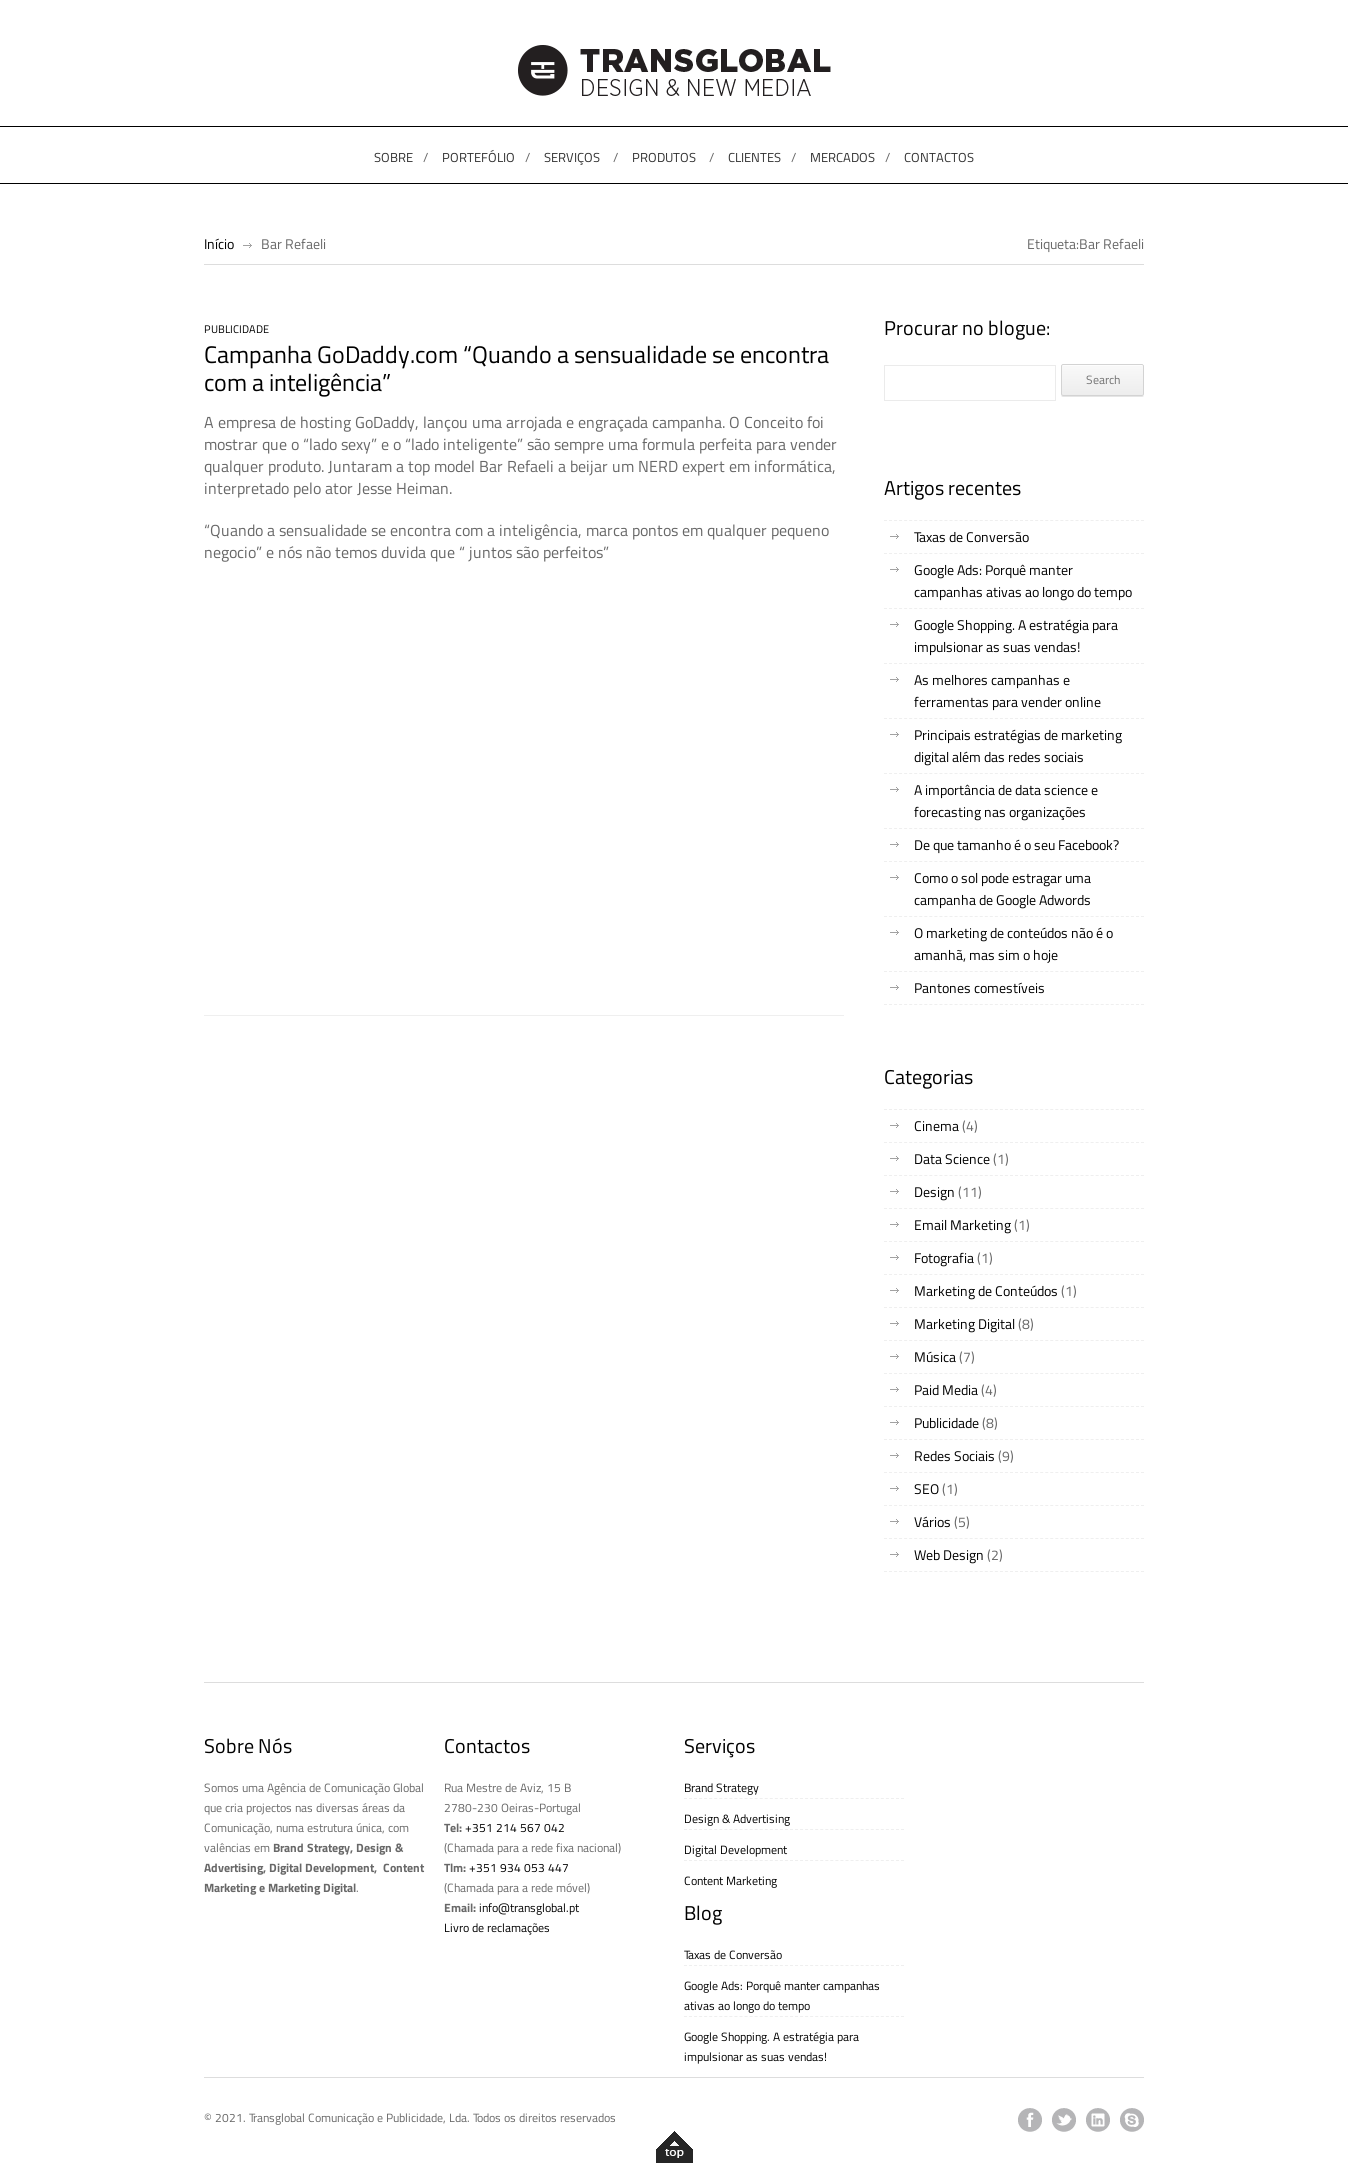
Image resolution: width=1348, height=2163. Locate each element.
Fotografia (944, 1257)
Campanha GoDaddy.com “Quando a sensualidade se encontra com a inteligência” (516, 368)
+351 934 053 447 (519, 1867)
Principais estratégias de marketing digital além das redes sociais (1018, 745)
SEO (926, 1488)
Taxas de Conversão (971, 536)
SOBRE (393, 157)
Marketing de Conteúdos (986, 1290)
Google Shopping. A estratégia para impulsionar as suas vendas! (1016, 635)
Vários (932, 1521)
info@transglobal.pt (529, 1907)
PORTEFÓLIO (478, 157)
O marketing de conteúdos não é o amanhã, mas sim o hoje (1013, 943)
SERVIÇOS (572, 157)
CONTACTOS (939, 157)
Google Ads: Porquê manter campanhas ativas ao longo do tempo (1023, 580)
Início (219, 243)
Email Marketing (962, 1224)
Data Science (952, 1158)
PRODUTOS (664, 157)
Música (935, 1356)
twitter (1064, 2120)
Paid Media (946, 1389)
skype (1132, 2120)
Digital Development (735, 1849)
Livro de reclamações (497, 1927)
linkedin (1098, 2120)
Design (934, 1191)
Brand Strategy (721, 1787)
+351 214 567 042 (515, 1827)
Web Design (949, 1554)
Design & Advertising (737, 1818)
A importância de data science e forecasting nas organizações (1006, 800)
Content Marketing (730, 1880)
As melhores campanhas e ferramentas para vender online (1007, 690)
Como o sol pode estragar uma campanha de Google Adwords (1002, 888)
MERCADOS (842, 157)
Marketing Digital (964, 1323)
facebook (1030, 2120)
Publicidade (236, 329)
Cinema (936, 1125)
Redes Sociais (954, 1455)
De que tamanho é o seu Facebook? (1016, 844)
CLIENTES (754, 157)
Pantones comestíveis (979, 987)
